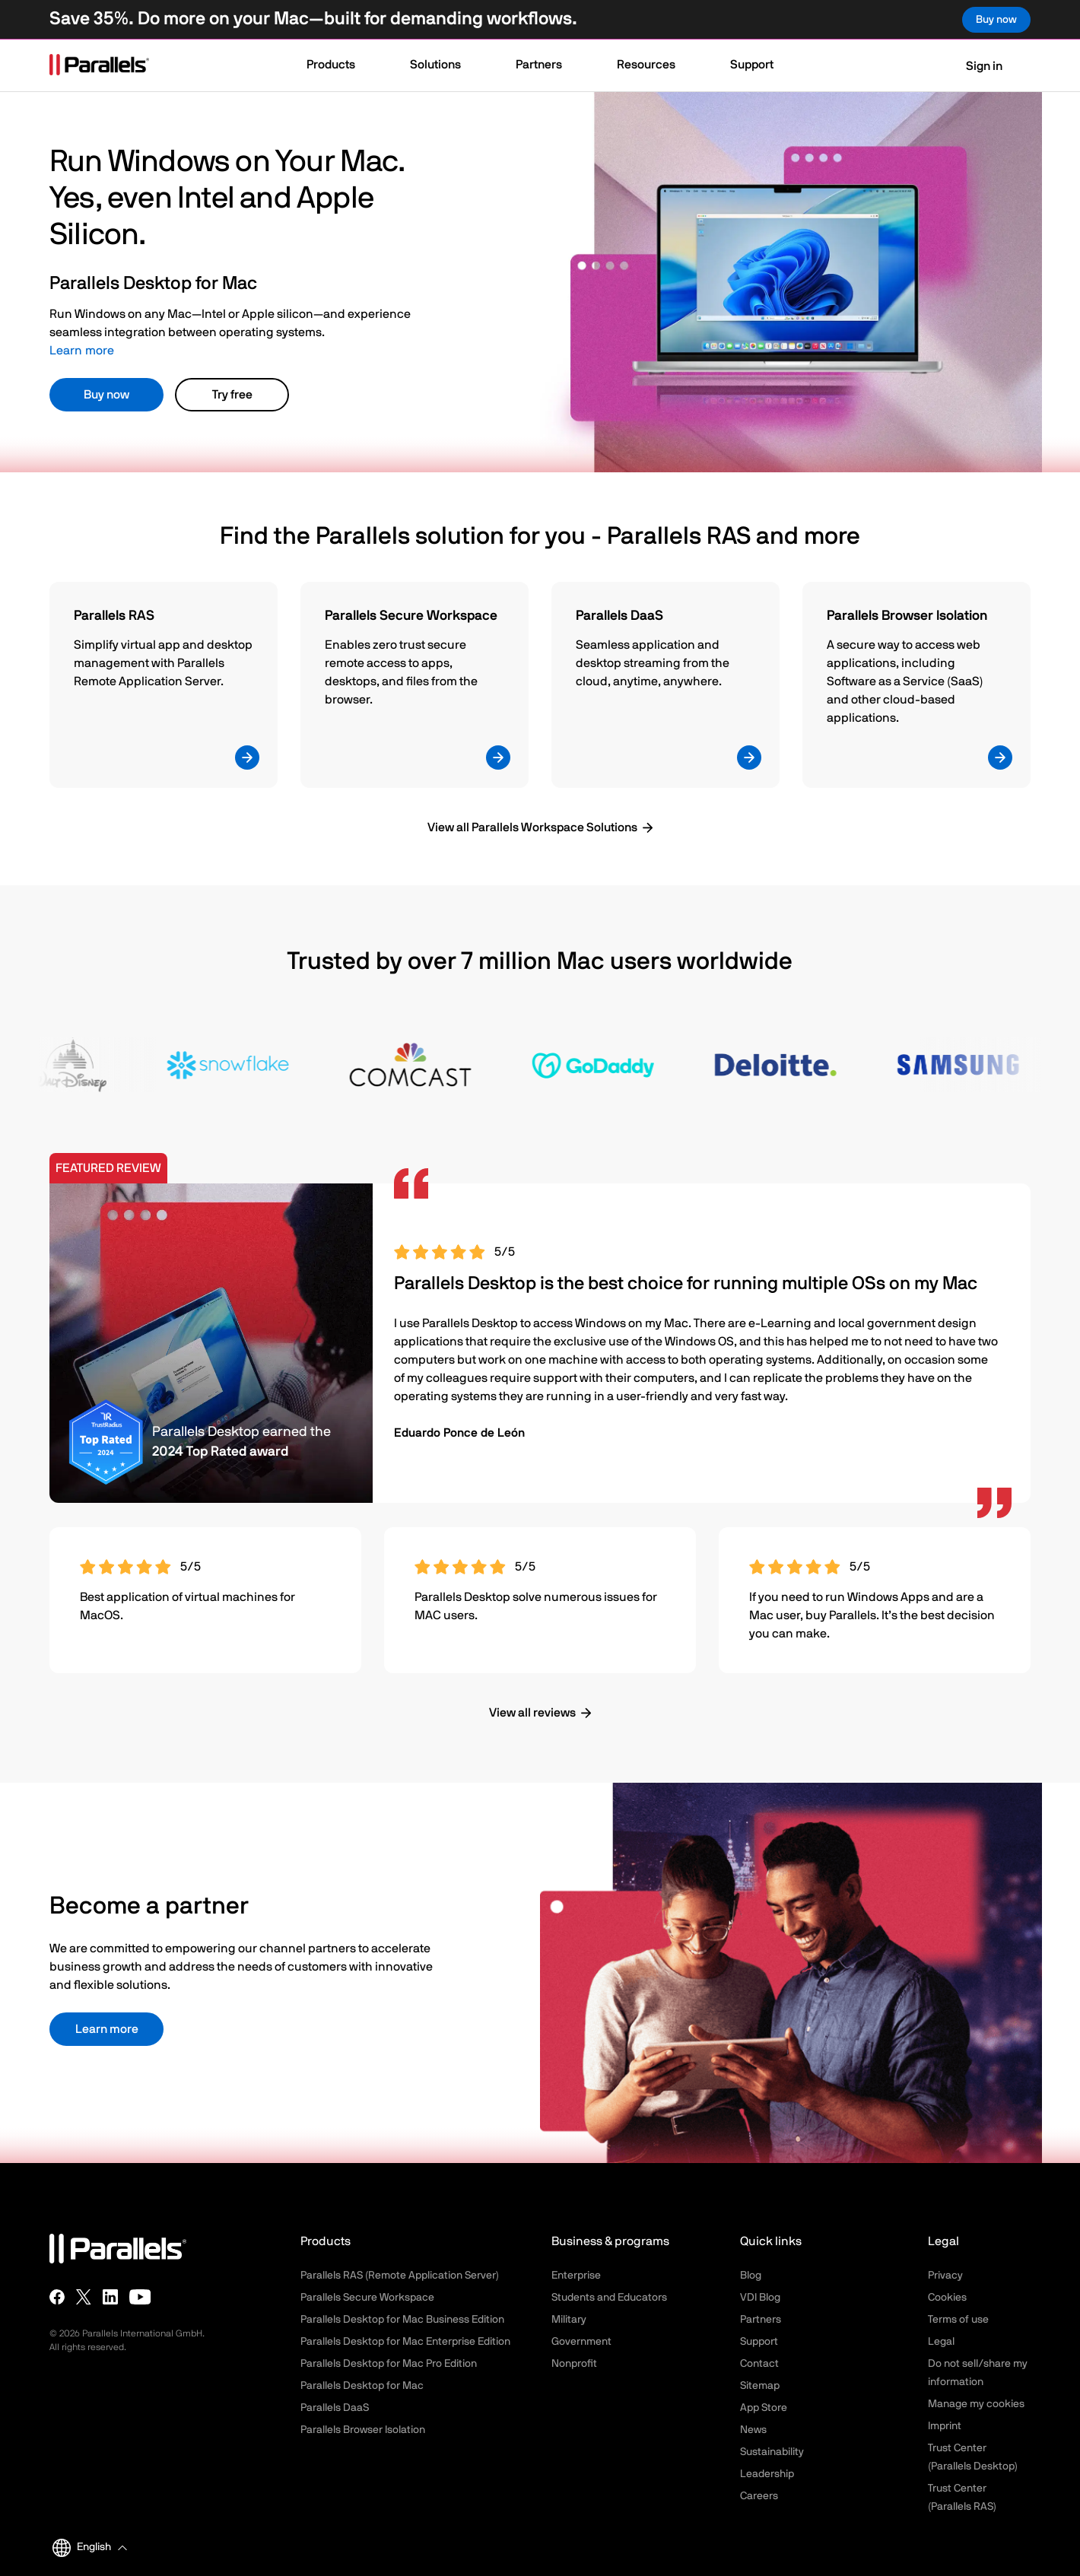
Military (568, 2319)
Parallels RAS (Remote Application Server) (399, 2275)
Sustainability (772, 2452)
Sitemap (760, 2386)
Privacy (945, 2275)
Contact (759, 2363)
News (753, 2430)
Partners (760, 2319)
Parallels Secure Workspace (367, 2297)
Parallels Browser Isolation (362, 2430)
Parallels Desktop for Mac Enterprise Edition (405, 2341)
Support (759, 2341)
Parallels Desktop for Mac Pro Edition (388, 2363)
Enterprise (576, 2275)
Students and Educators (609, 2297)
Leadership (767, 2474)
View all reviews (532, 1713)
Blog (750, 2275)
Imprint (944, 2426)
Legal (941, 2341)
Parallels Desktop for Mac (362, 2386)
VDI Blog (760, 2297)
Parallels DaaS (334, 2408)
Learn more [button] (106, 2029)
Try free (232, 395)
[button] (338, 66)
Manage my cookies (976, 2404)
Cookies (947, 2297)
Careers (759, 2496)
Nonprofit (574, 2363)
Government (581, 2341)
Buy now (106, 395)
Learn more (81, 351)
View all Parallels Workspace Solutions (532, 827)
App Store (763, 2408)
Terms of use (958, 2319)
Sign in (974, 66)
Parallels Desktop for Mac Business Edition (402, 2319)
